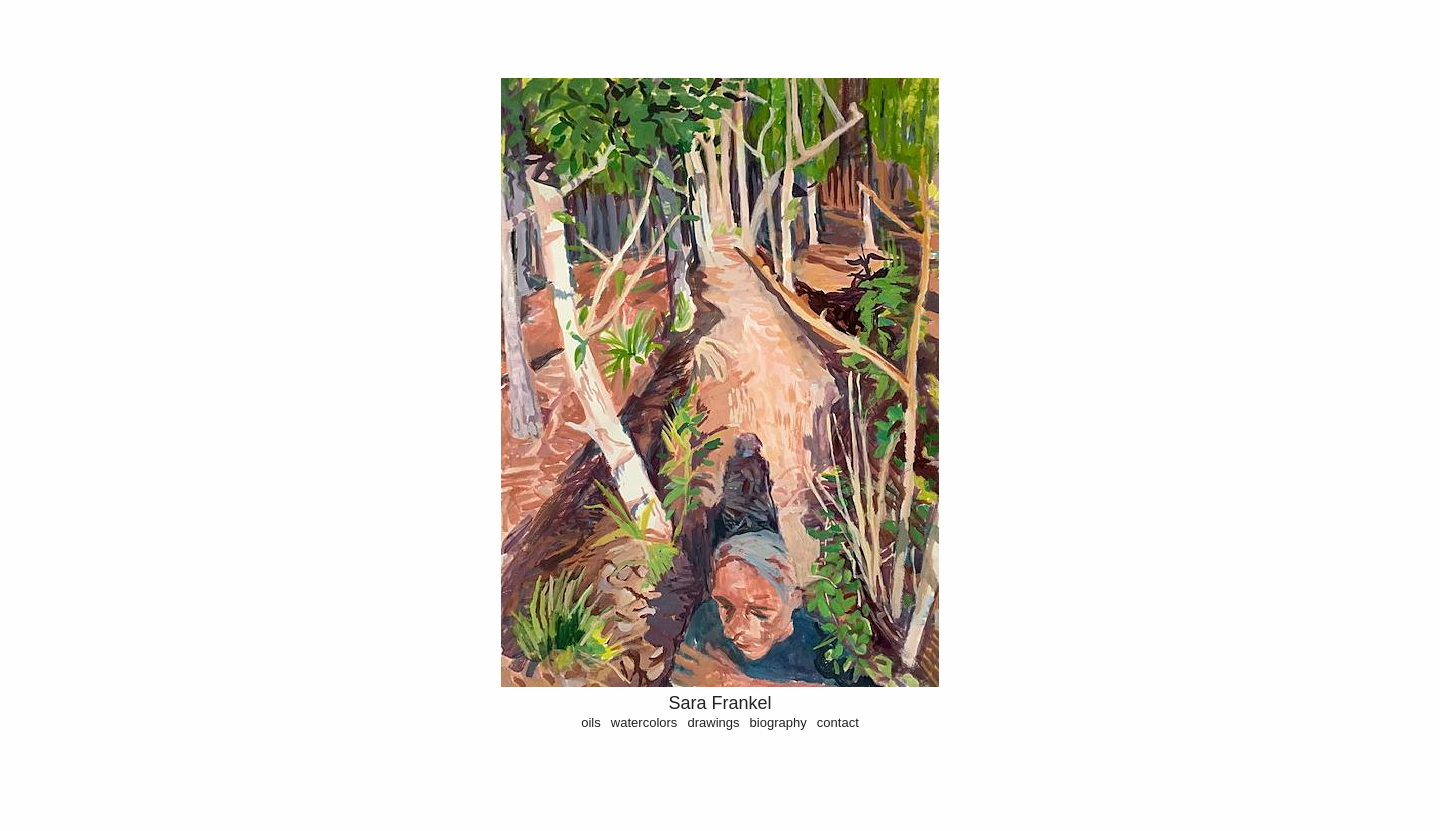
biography (778, 722)
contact (838, 722)
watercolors (644, 722)
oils (591, 722)
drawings (713, 722)
